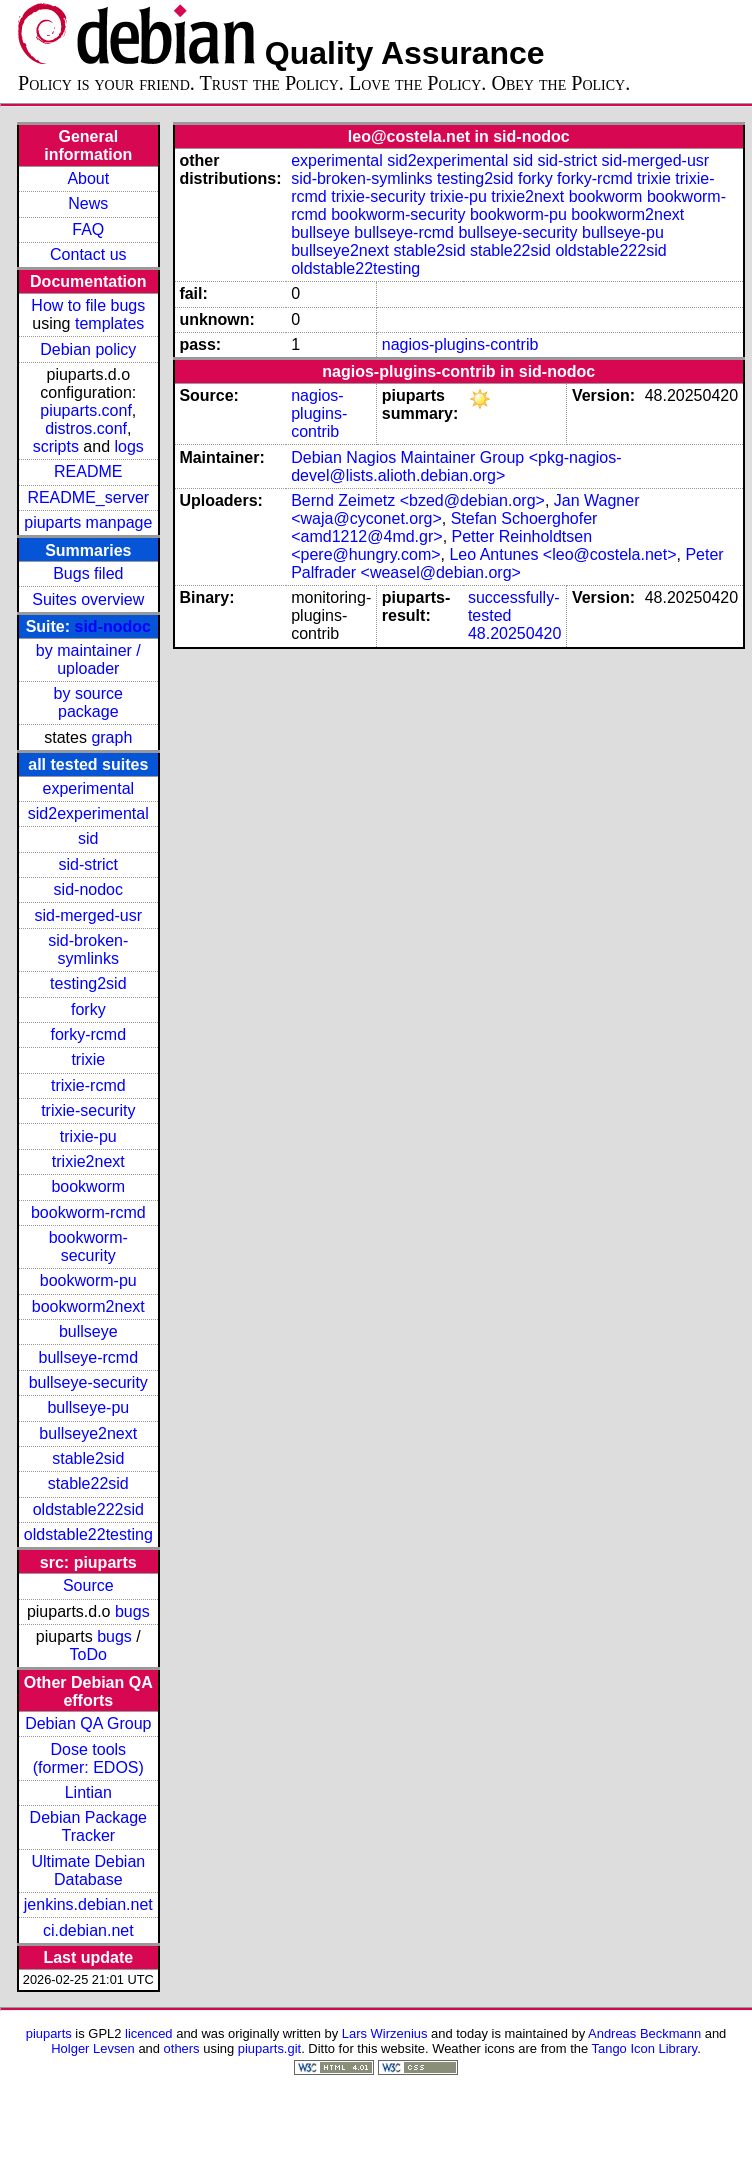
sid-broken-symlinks (88, 949)
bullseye (88, 1331)
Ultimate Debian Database (88, 1870)
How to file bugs (88, 305)
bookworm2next (88, 1306)
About (88, 178)
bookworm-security (88, 1246)
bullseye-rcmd (88, 1357)
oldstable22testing (88, 1534)
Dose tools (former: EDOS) (88, 1758)
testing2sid (88, 983)
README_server (88, 497)
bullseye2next (88, 1433)
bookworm (88, 1186)
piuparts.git (269, 2048)
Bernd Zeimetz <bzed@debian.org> (418, 500)
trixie (88, 1059)
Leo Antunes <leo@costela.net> (562, 554)
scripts (56, 446)
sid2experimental (88, 813)
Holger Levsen (93, 2048)
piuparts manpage (88, 522)
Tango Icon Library (645, 2048)
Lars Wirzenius (385, 2033)
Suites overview (88, 599)
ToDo (88, 1654)
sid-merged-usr (88, 915)
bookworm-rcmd (88, 1212)
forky (88, 1009)
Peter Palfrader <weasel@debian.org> (507, 563)
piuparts (49, 2033)
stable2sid (88, 1458)
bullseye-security (88, 1382)
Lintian (88, 1792)
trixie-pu (88, 1136)
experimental (88, 788)
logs (129, 446)
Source (88, 1585)
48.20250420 (514, 633)
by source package (88, 702)
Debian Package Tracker (88, 1826)
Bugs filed (88, 573)
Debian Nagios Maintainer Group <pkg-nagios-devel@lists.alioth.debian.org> (456, 466)
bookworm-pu (88, 1280)
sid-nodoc (113, 626)
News (88, 203)
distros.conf (86, 428)
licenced (149, 2033)
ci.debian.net (88, 1930)
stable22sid (88, 1483)
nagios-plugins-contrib (460, 344)
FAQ (88, 229)
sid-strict (89, 864)
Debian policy (88, 349)
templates (109, 323)
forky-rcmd (89, 1034)
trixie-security (88, 1110)
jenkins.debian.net (88, 1904)
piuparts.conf (86, 410)
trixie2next (88, 1161)
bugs (132, 1611)
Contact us (88, 254)
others (182, 2048)
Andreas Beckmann (644, 2033)
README (88, 471)
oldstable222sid (88, 1509)
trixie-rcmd (88, 1085)
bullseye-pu (88, 1407)
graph (111, 737)
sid (88, 838)
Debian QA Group (88, 1723)
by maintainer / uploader (88, 659)
